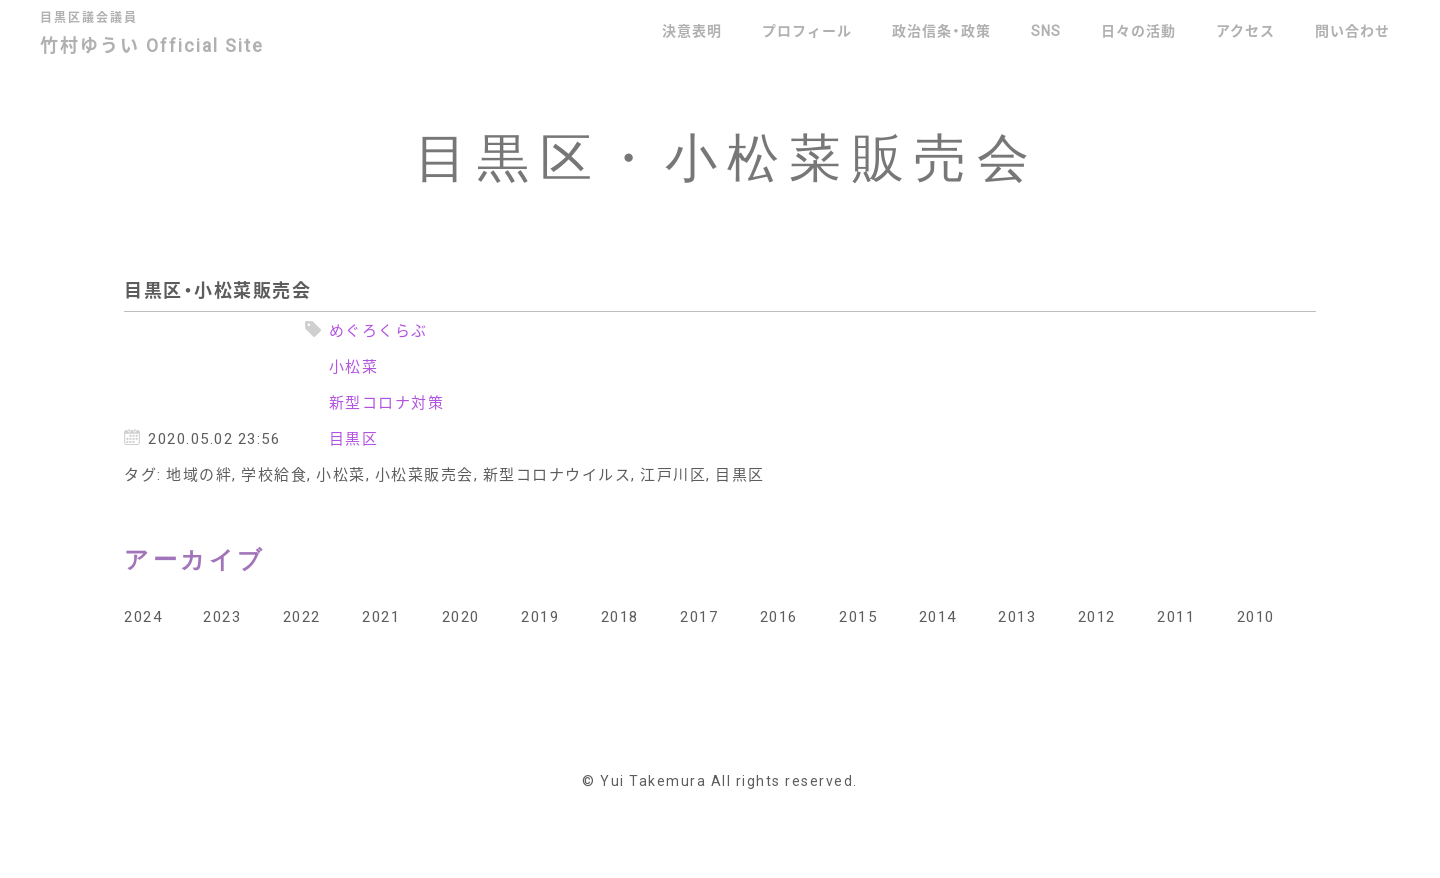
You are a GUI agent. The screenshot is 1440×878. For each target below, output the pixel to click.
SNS (1046, 30)
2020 (461, 616)
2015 (858, 616)
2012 (1097, 616)
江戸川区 (673, 474)
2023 (222, 616)
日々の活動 (1138, 30)
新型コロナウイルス (557, 474)
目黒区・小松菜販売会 (217, 289)
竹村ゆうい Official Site (167, 35)
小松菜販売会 (424, 474)
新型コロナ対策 (387, 402)
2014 (938, 616)
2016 (779, 616)
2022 (302, 616)
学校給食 (274, 474)
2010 (1256, 616)
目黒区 (354, 438)
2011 (1176, 616)
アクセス (1245, 30)
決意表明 (692, 30)
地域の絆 (199, 474)
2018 (620, 616)
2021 (381, 616)
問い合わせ (1352, 30)
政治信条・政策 (941, 30)
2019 (540, 616)
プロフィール (807, 30)
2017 (699, 616)
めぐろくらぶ (378, 330)
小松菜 (354, 366)
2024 (143, 616)
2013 (1017, 616)
